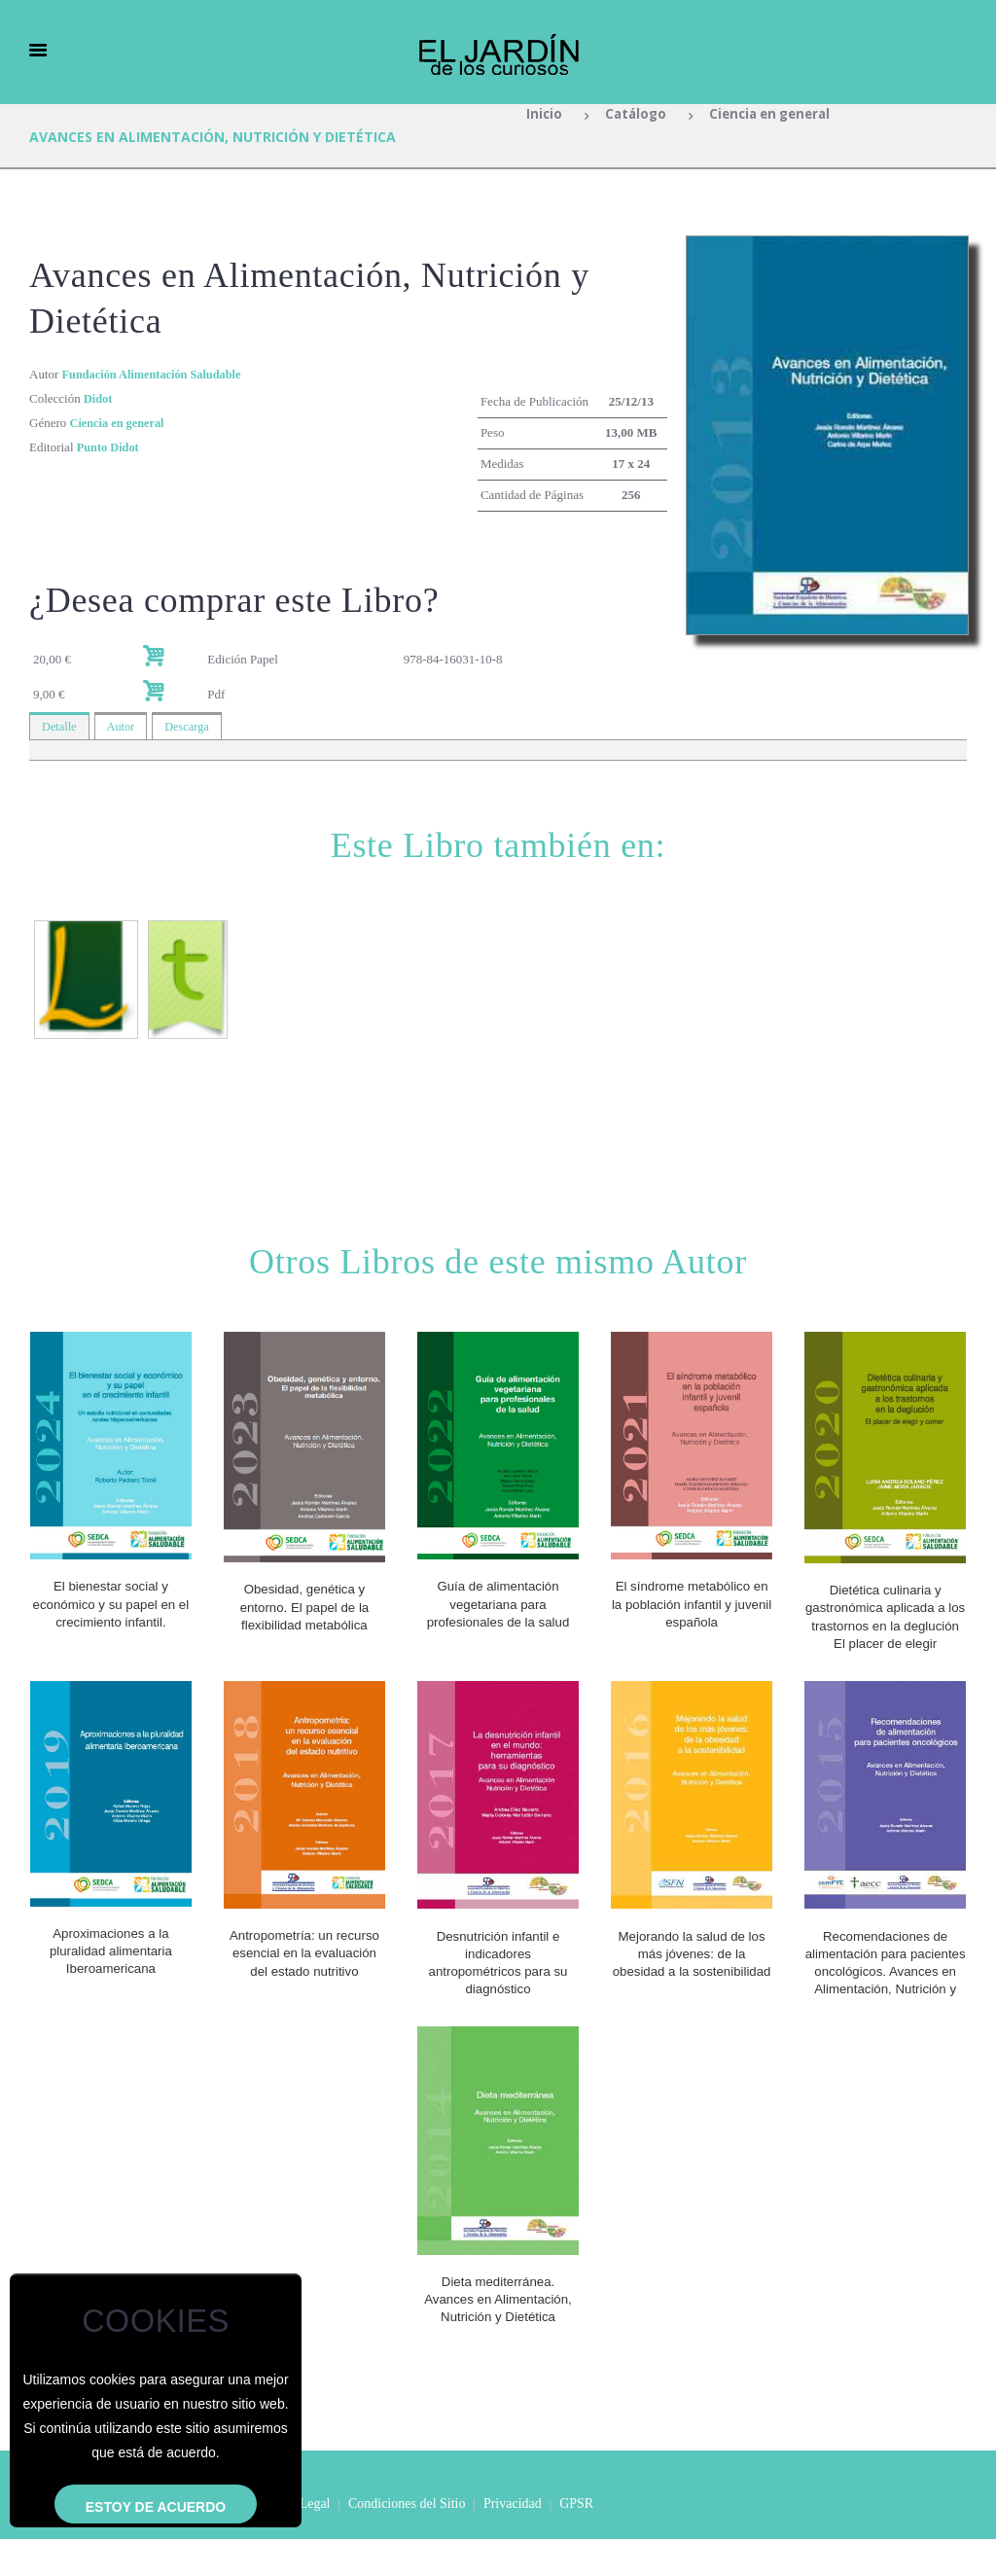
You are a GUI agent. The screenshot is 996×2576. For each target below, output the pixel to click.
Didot (99, 398)
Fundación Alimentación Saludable (156, 374)
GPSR (576, 2540)
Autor (123, 728)
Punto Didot (110, 447)
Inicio (537, 115)
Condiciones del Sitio (407, 2540)
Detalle (60, 728)
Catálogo (631, 115)
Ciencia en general (772, 115)
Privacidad (512, 2540)
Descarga (191, 728)
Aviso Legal (298, 2540)
